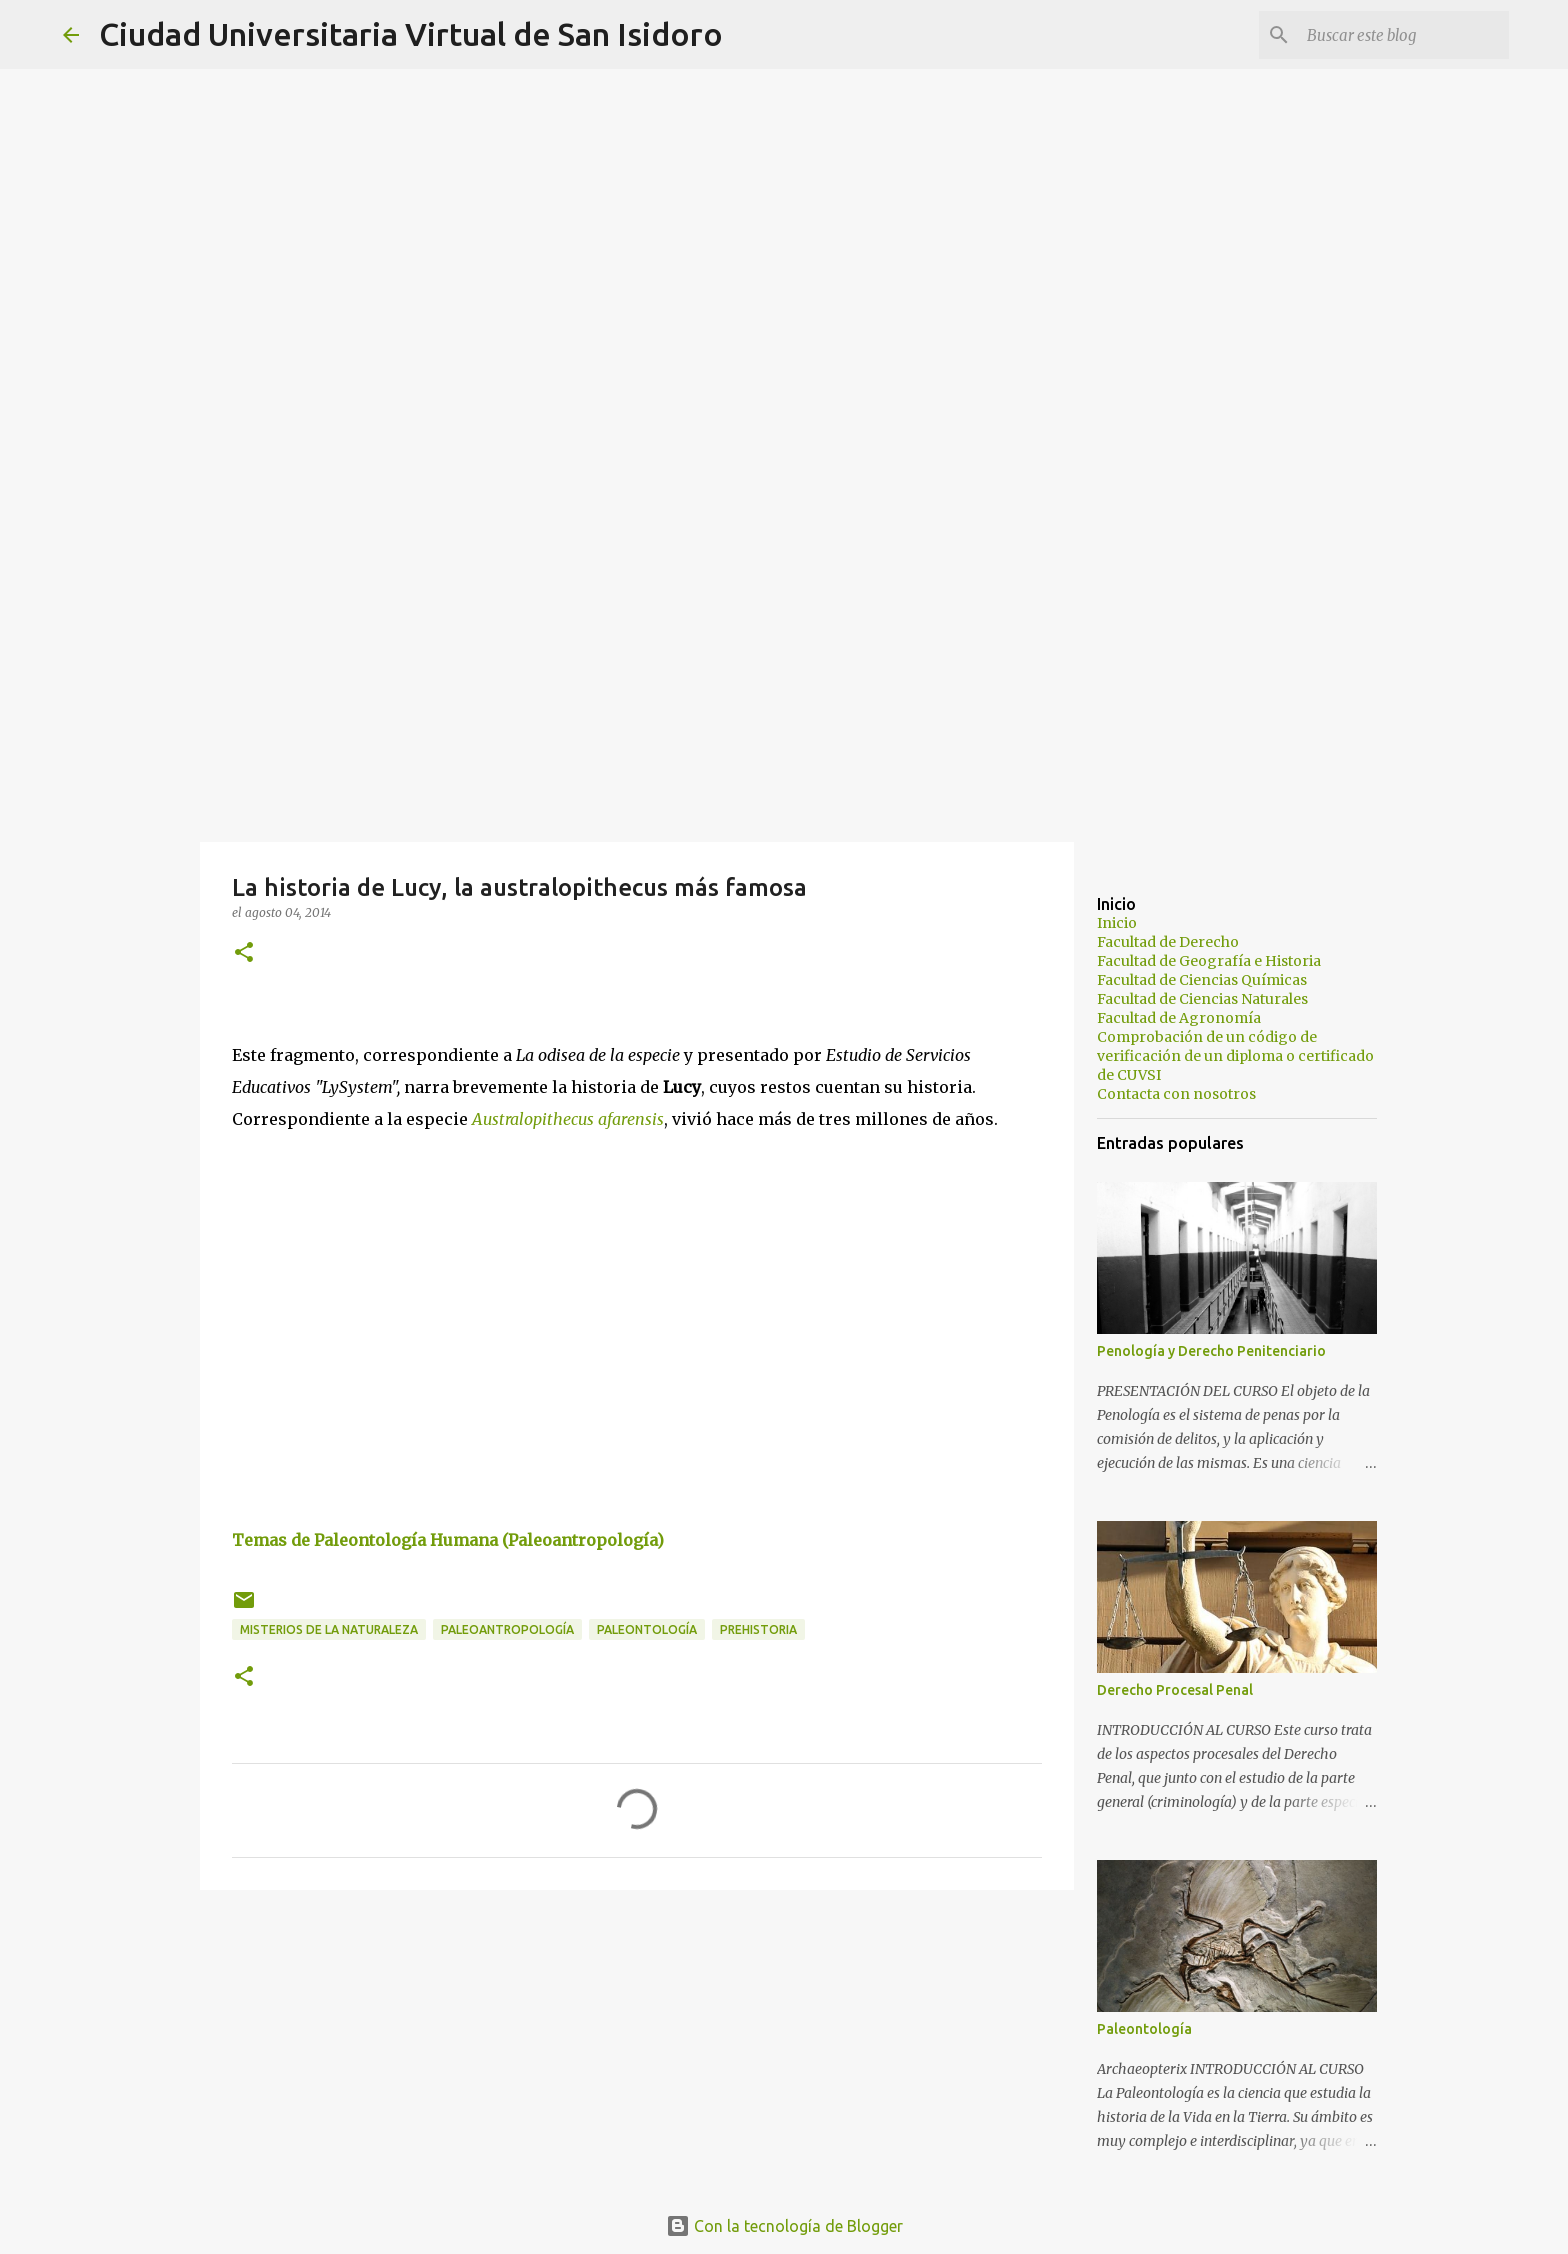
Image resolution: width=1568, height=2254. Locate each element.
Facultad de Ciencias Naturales (1202, 999)
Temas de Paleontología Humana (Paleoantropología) (448, 1540)
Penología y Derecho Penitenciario (1211, 1351)
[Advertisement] (784, 684)
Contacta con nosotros (1176, 1094)
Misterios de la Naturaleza (329, 1629)
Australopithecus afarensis (568, 1119)
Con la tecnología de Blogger (784, 2226)
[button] (244, 953)
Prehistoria (758, 1629)
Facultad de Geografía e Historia (1209, 961)
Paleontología (647, 1629)
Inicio (1117, 923)
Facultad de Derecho (1168, 942)
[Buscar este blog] (1404, 35)
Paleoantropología (507, 1629)
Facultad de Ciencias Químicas (1202, 980)
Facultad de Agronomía (1179, 1018)
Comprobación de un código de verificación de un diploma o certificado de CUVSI (1235, 1056)
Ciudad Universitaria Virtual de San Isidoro (411, 34)
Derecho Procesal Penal (1175, 1690)
